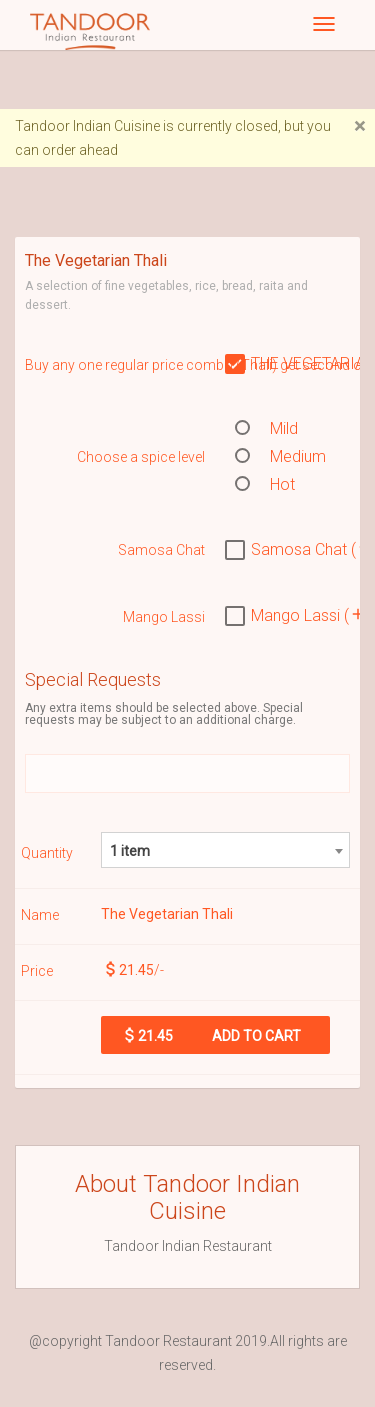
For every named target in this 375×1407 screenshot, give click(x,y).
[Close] (359, 126)
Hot (265, 484)
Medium (280, 456)
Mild (266, 428)
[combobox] (225, 850)
